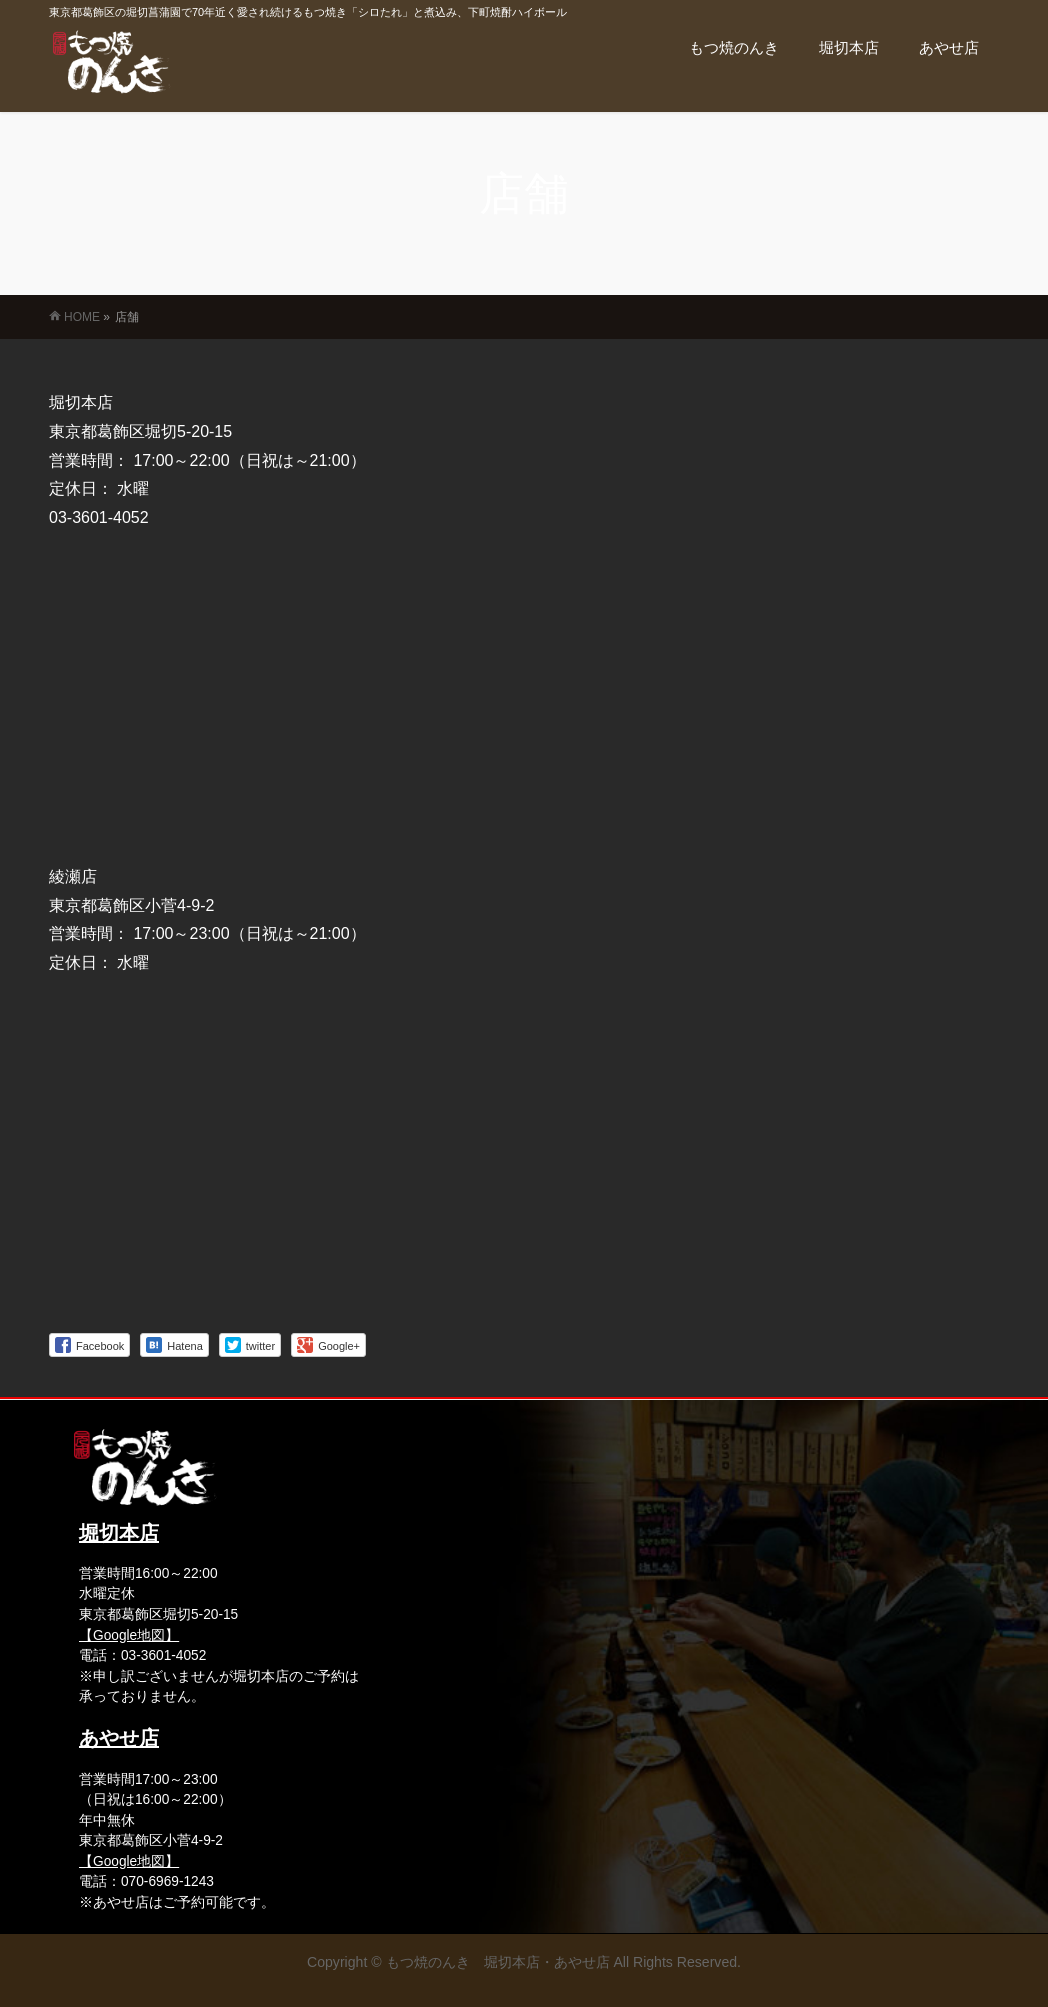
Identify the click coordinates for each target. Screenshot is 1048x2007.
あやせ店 (119, 1738)
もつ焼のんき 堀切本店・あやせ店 (498, 1962)
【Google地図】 (129, 1635)
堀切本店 (119, 1533)
